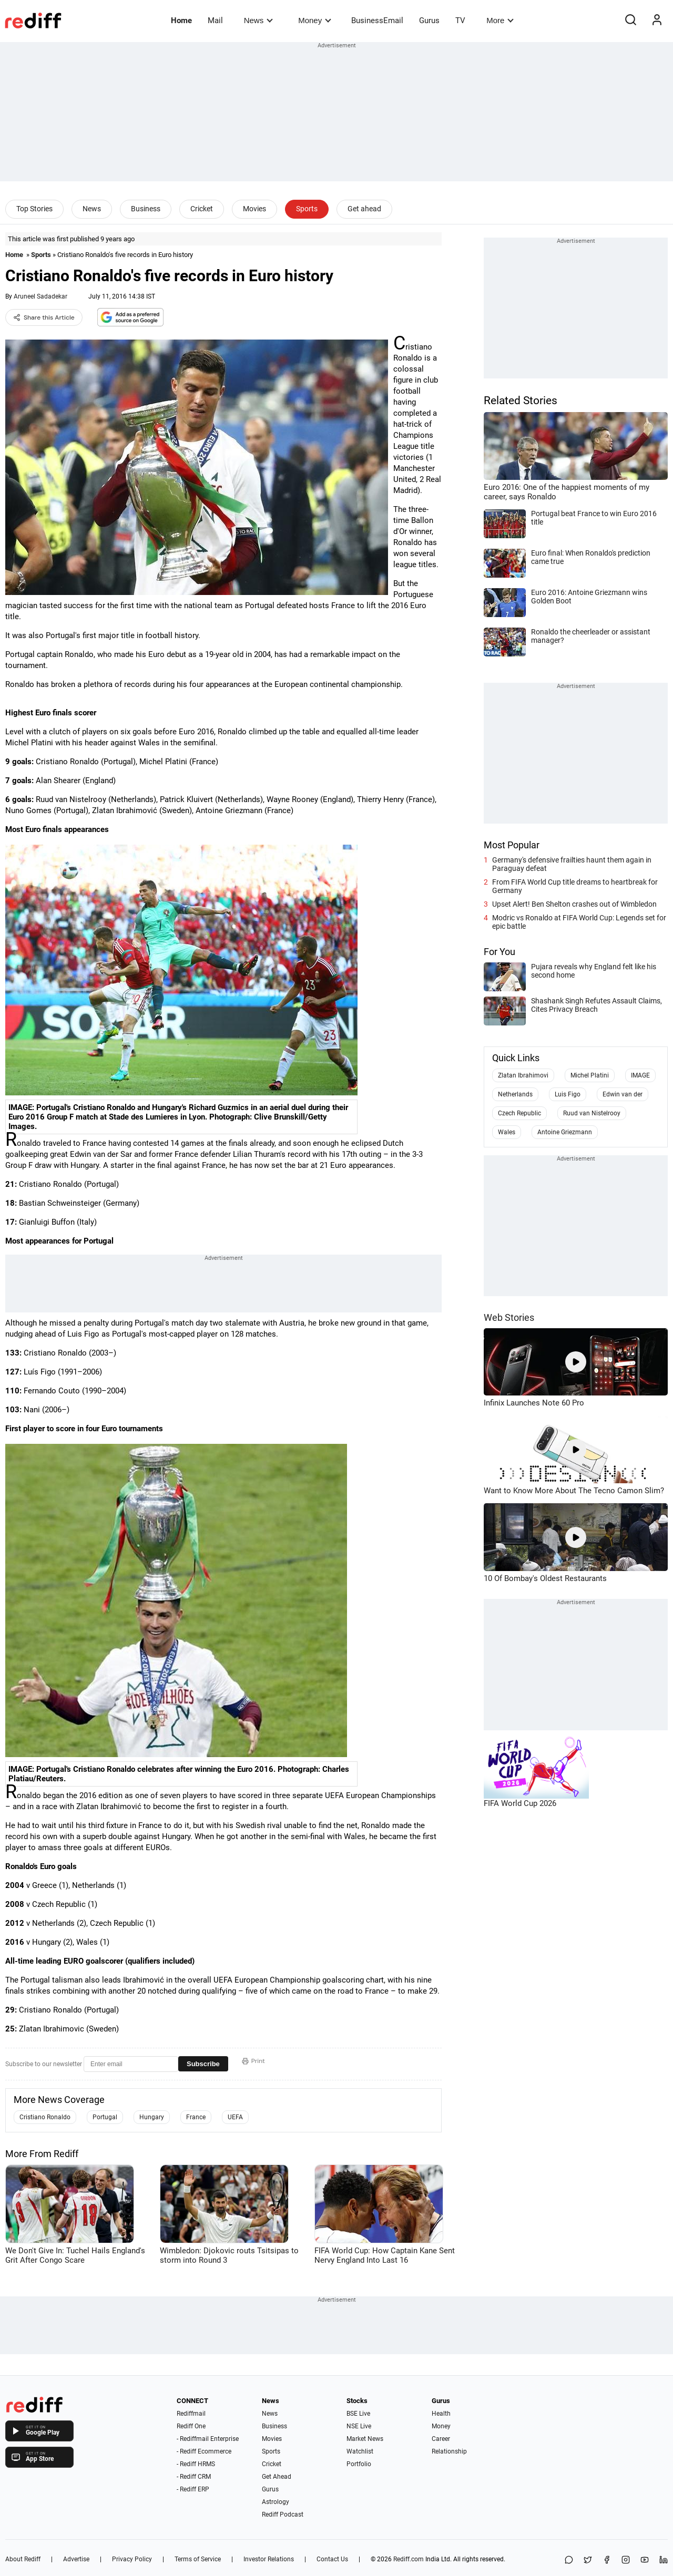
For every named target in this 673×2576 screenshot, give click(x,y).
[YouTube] (644, 2560)
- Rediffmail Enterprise (208, 2438)
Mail (215, 20)
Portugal (105, 2117)
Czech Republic (519, 1113)
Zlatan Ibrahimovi (523, 1075)
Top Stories (34, 208)
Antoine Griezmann (564, 1132)
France (196, 2117)
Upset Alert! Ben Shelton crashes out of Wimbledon (574, 904)
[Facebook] (607, 2560)
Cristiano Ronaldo (44, 2117)
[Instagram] (625, 2560)
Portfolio (358, 2464)
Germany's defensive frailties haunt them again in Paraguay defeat (571, 864)
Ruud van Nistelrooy (591, 1113)
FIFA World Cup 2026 (520, 1803)
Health (441, 2413)
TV (460, 20)
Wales (506, 1132)
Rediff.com (408, 2559)
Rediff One (191, 2426)
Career (441, 2438)
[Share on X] (588, 2560)
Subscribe (203, 2064)
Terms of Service (198, 2559)
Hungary (151, 2117)
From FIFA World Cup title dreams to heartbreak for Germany (575, 886)
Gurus (429, 20)
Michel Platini (589, 1075)
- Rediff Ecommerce (204, 2451)
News (258, 20)
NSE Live (358, 2426)
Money (314, 20)
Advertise (76, 2559)
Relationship (449, 2451)
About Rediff (22, 2559)
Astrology (275, 2502)
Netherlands (515, 1094)
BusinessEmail (377, 20)
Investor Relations (268, 2559)
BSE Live (358, 2413)
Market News (364, 2438)
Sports (307, 208)
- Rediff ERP (193, 2489)
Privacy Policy (132, 2559)
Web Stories (509, 1317)
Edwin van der (623, 1094)
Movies (254, 208)
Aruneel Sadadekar (40, 296)
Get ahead (364, 208)
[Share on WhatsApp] (569, 2560)
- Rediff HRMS (196, 2464)
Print (253, 2061)
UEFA (235, 2117)
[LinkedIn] (663, 2560)
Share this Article (44, 317)
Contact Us (332, 2559)
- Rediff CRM (194, 2476)
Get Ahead (276, 2476)
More (500, 20)
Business (145, 208)
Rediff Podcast (282, 2514)
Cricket (201, 208)
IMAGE (640, 1075)
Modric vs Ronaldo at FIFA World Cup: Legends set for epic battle (579, 922)
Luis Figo (567, 1094)
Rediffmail (191, 2413)
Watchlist (359, 2451)
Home (181, 20)
